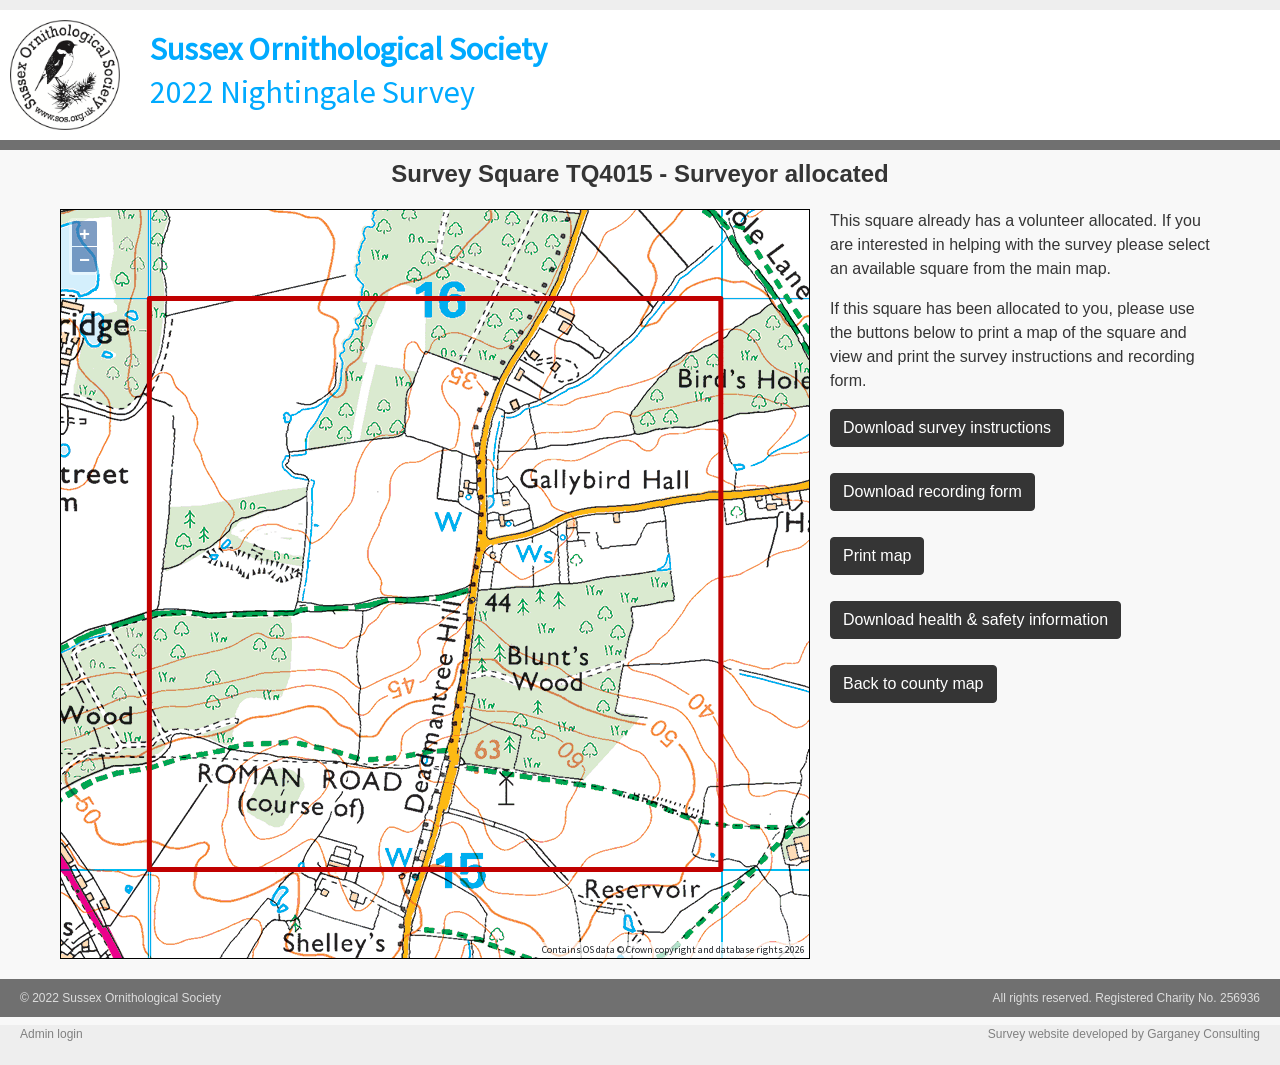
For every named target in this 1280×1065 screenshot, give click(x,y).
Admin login (51, 1034)
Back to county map (913, 683)
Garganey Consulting (1203, 1034)
